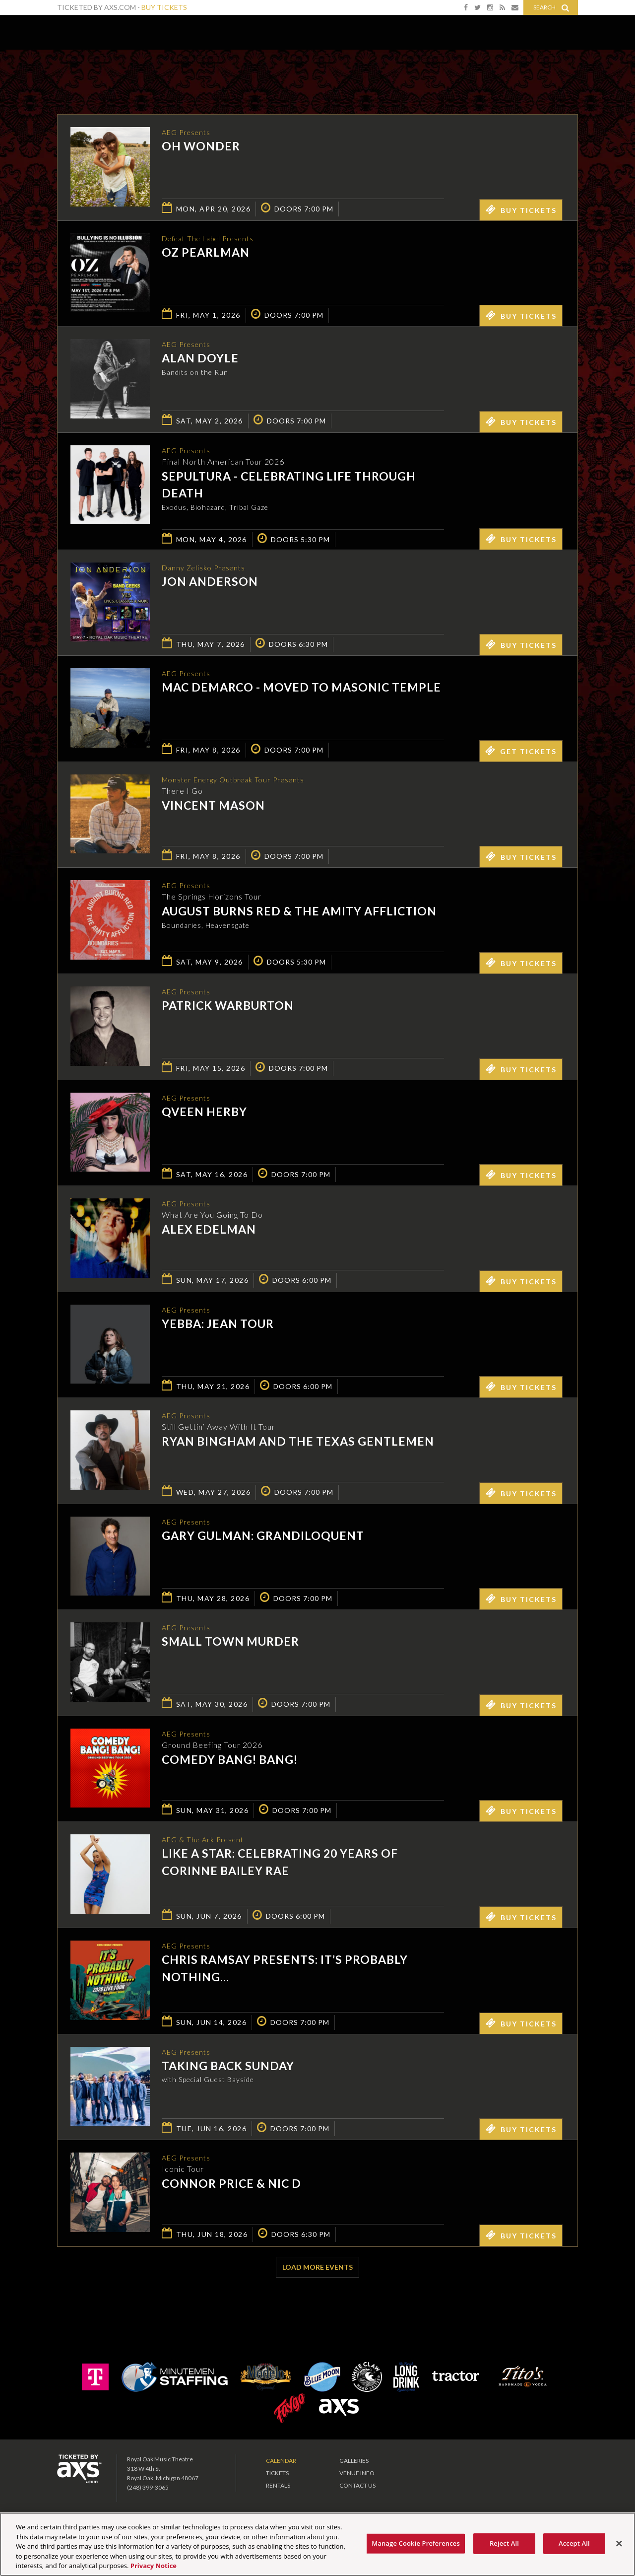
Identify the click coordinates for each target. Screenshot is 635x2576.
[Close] (619, 2544)
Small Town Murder (230, 1646)
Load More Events (317, 2270)
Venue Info (357, 2476)
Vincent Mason (213, 810)
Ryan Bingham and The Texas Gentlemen (298, 1446)
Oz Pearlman (206, 254)
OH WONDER (201, 147)
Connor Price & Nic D (231, 2188)
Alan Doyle (200, 359)
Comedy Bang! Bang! (230, 1764)
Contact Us (357, 2488)
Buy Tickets (164, 7)
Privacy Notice (153, 2565)
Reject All (504, 2543)
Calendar (281, 2463)
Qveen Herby (204, 1116)
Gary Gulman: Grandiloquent (263, 1540)
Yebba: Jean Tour (218, 1328)
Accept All (574, 2543)
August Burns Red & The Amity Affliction (299, 915)
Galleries (354, 2463)
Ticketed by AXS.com (310, 72)
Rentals (278, 2488)
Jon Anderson (210, 586)
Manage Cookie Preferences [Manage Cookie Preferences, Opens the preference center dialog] (416, 2543)
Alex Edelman (209, 1234)
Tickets (277, 2476)
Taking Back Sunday (228, 2070)
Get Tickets (521, 754)
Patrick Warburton (228, 1010)
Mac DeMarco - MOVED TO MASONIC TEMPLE (301, 691)
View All (563, 71)
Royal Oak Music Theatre (90, 30)
